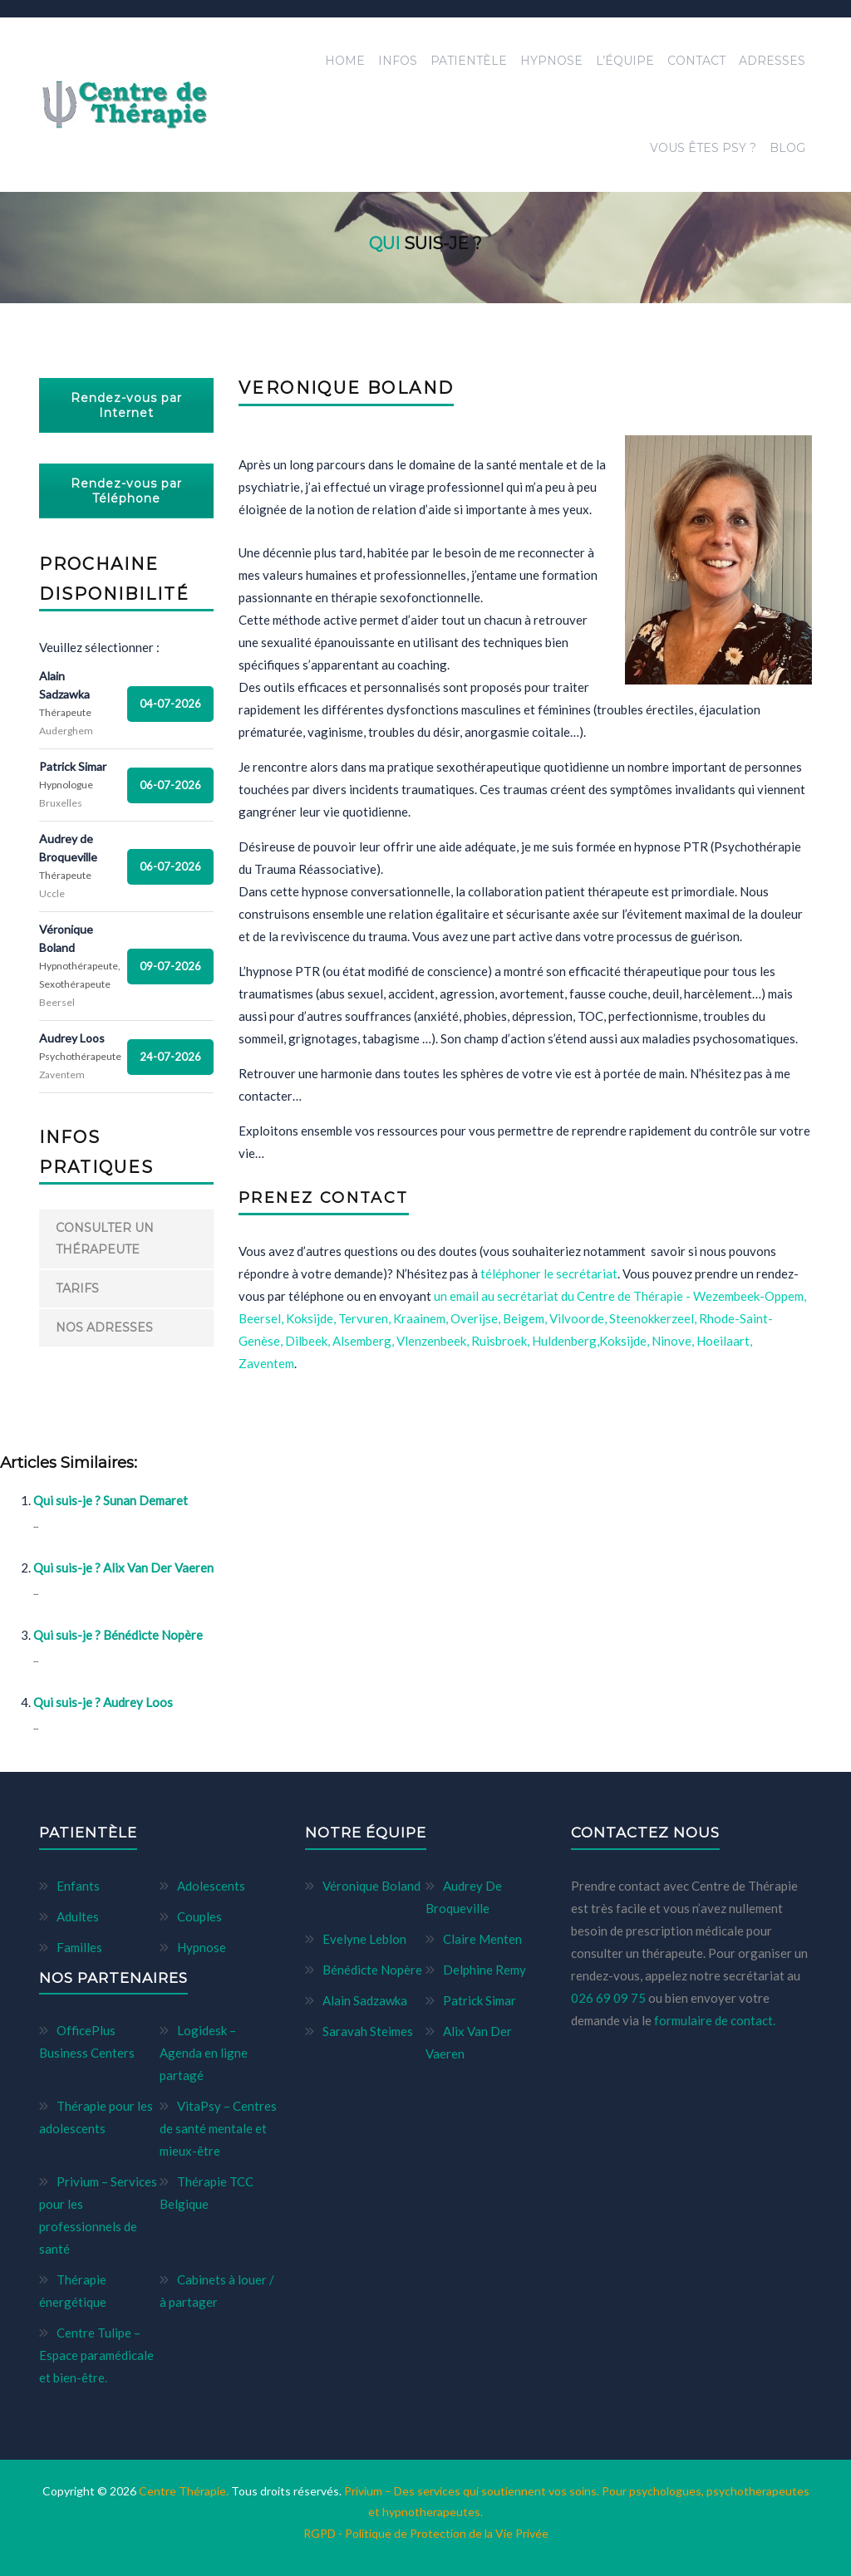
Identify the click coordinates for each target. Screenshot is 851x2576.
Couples (199, 1916)
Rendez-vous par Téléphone (126, 491)
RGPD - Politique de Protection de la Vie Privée (425, 2533)
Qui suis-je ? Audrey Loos (103, 1702)
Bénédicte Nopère (372, 1969)
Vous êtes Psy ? (703, 147)
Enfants (78, 1885)
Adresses (772, 60)
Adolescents (211, 1885)
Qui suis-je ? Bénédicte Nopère (118, 1634)
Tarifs (77, 1288)
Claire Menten (482, 1938)
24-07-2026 (170, 1056)
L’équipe (625, 60)
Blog (787, 147)
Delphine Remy (484, 1969)
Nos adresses (104, 1327)
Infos (397, 60)
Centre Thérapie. (185, 2491)
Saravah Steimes (367, 2031)
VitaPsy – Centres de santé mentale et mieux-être (218, 2128)
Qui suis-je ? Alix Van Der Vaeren (123, 1567)
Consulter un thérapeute (105, 1238)
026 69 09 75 (609, 1997)
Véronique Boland (371, 1885)
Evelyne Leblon (364, 1938)
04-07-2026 (170, 703)
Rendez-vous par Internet (126, 405)
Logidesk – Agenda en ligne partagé (204, 2053)
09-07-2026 (170, 966)
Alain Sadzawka (364, 2000)
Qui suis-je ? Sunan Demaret (110, 1500)
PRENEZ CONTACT (324, 1198)
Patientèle (468, 60)
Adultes (78, 1916)
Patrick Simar (479, 2000)
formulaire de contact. (714, 2020)
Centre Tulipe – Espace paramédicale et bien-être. (96, 2355)
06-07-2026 (170, 785)
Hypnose (551, 60)
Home (345, 60)
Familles (79, 1947)
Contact (696, 60)
